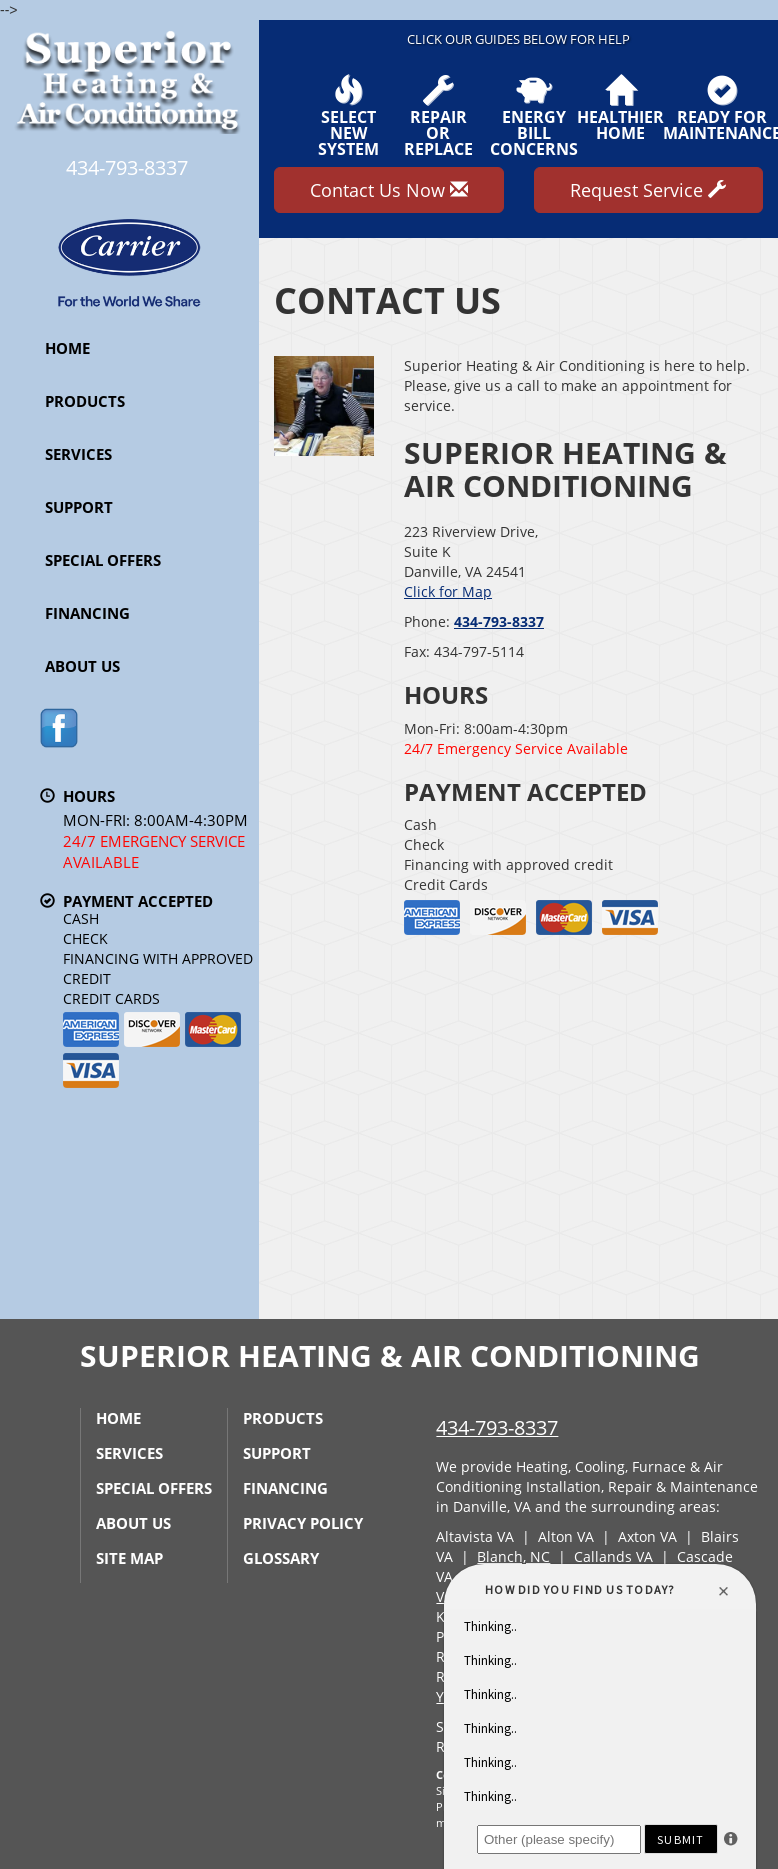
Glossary (281, 1558)
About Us (82, 666)
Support (79, 507)
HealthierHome (620, 108)
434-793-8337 (499, 621)
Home (67, 348)
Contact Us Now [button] (389, 190)
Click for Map (448, 591)
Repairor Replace (438, 116)
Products (85, 401)
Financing (87, 613)
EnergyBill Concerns (534, 116)
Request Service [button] (648, 190)
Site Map (129, 1558)
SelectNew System (348, 116)
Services (78, 454)
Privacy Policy (303, 1523)
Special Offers (103, 560)
